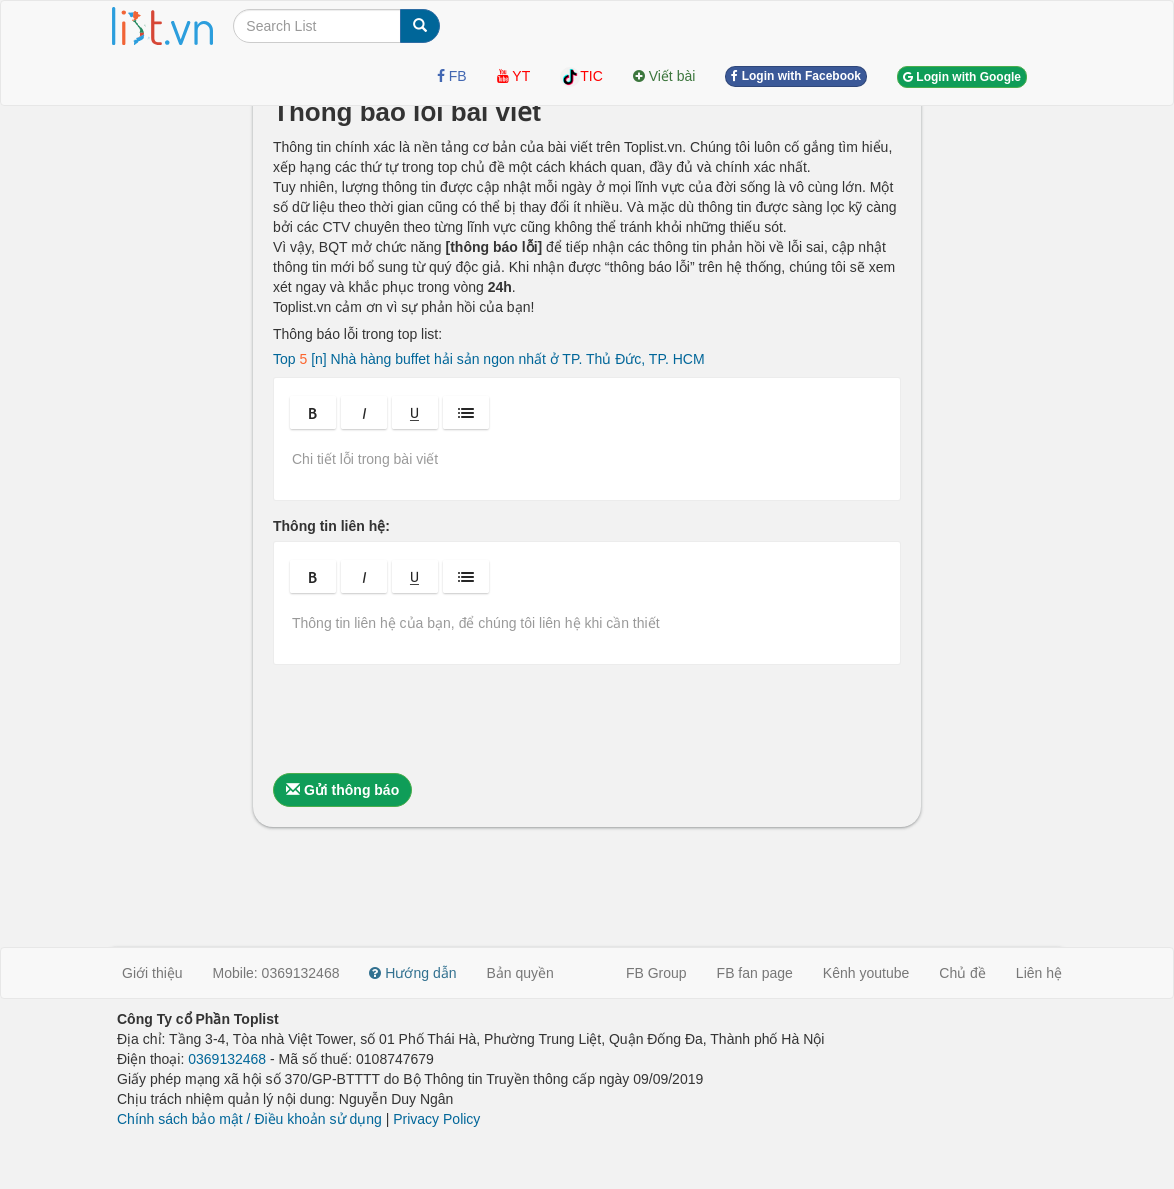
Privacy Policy (436, 1119)
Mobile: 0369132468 (276, 973)
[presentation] (425, 719)
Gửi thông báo (342, 790)
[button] (313, 412)
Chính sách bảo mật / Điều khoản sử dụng (249, 1119)
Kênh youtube (866, 973)
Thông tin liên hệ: (331, 526)
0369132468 (227, 1059)
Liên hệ (1039, 973)
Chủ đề (962, 973)
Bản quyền (520, 973)
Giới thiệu (152, 973)
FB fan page (755, 973)
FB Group (656, 973)
